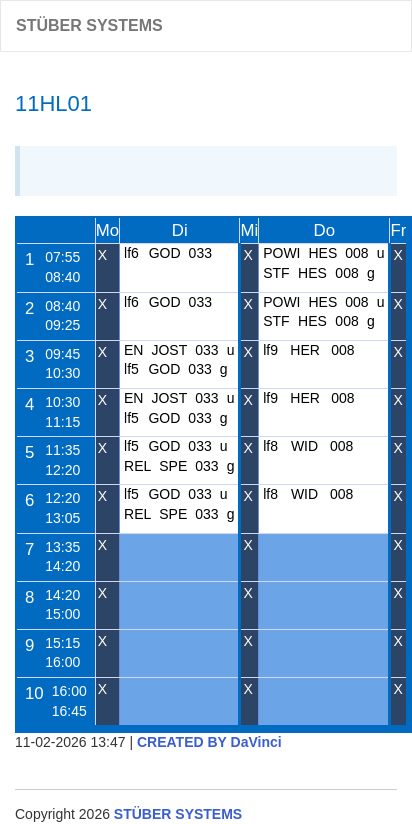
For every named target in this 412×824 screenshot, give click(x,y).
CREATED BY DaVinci (209, 742)
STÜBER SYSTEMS (89, 25)
